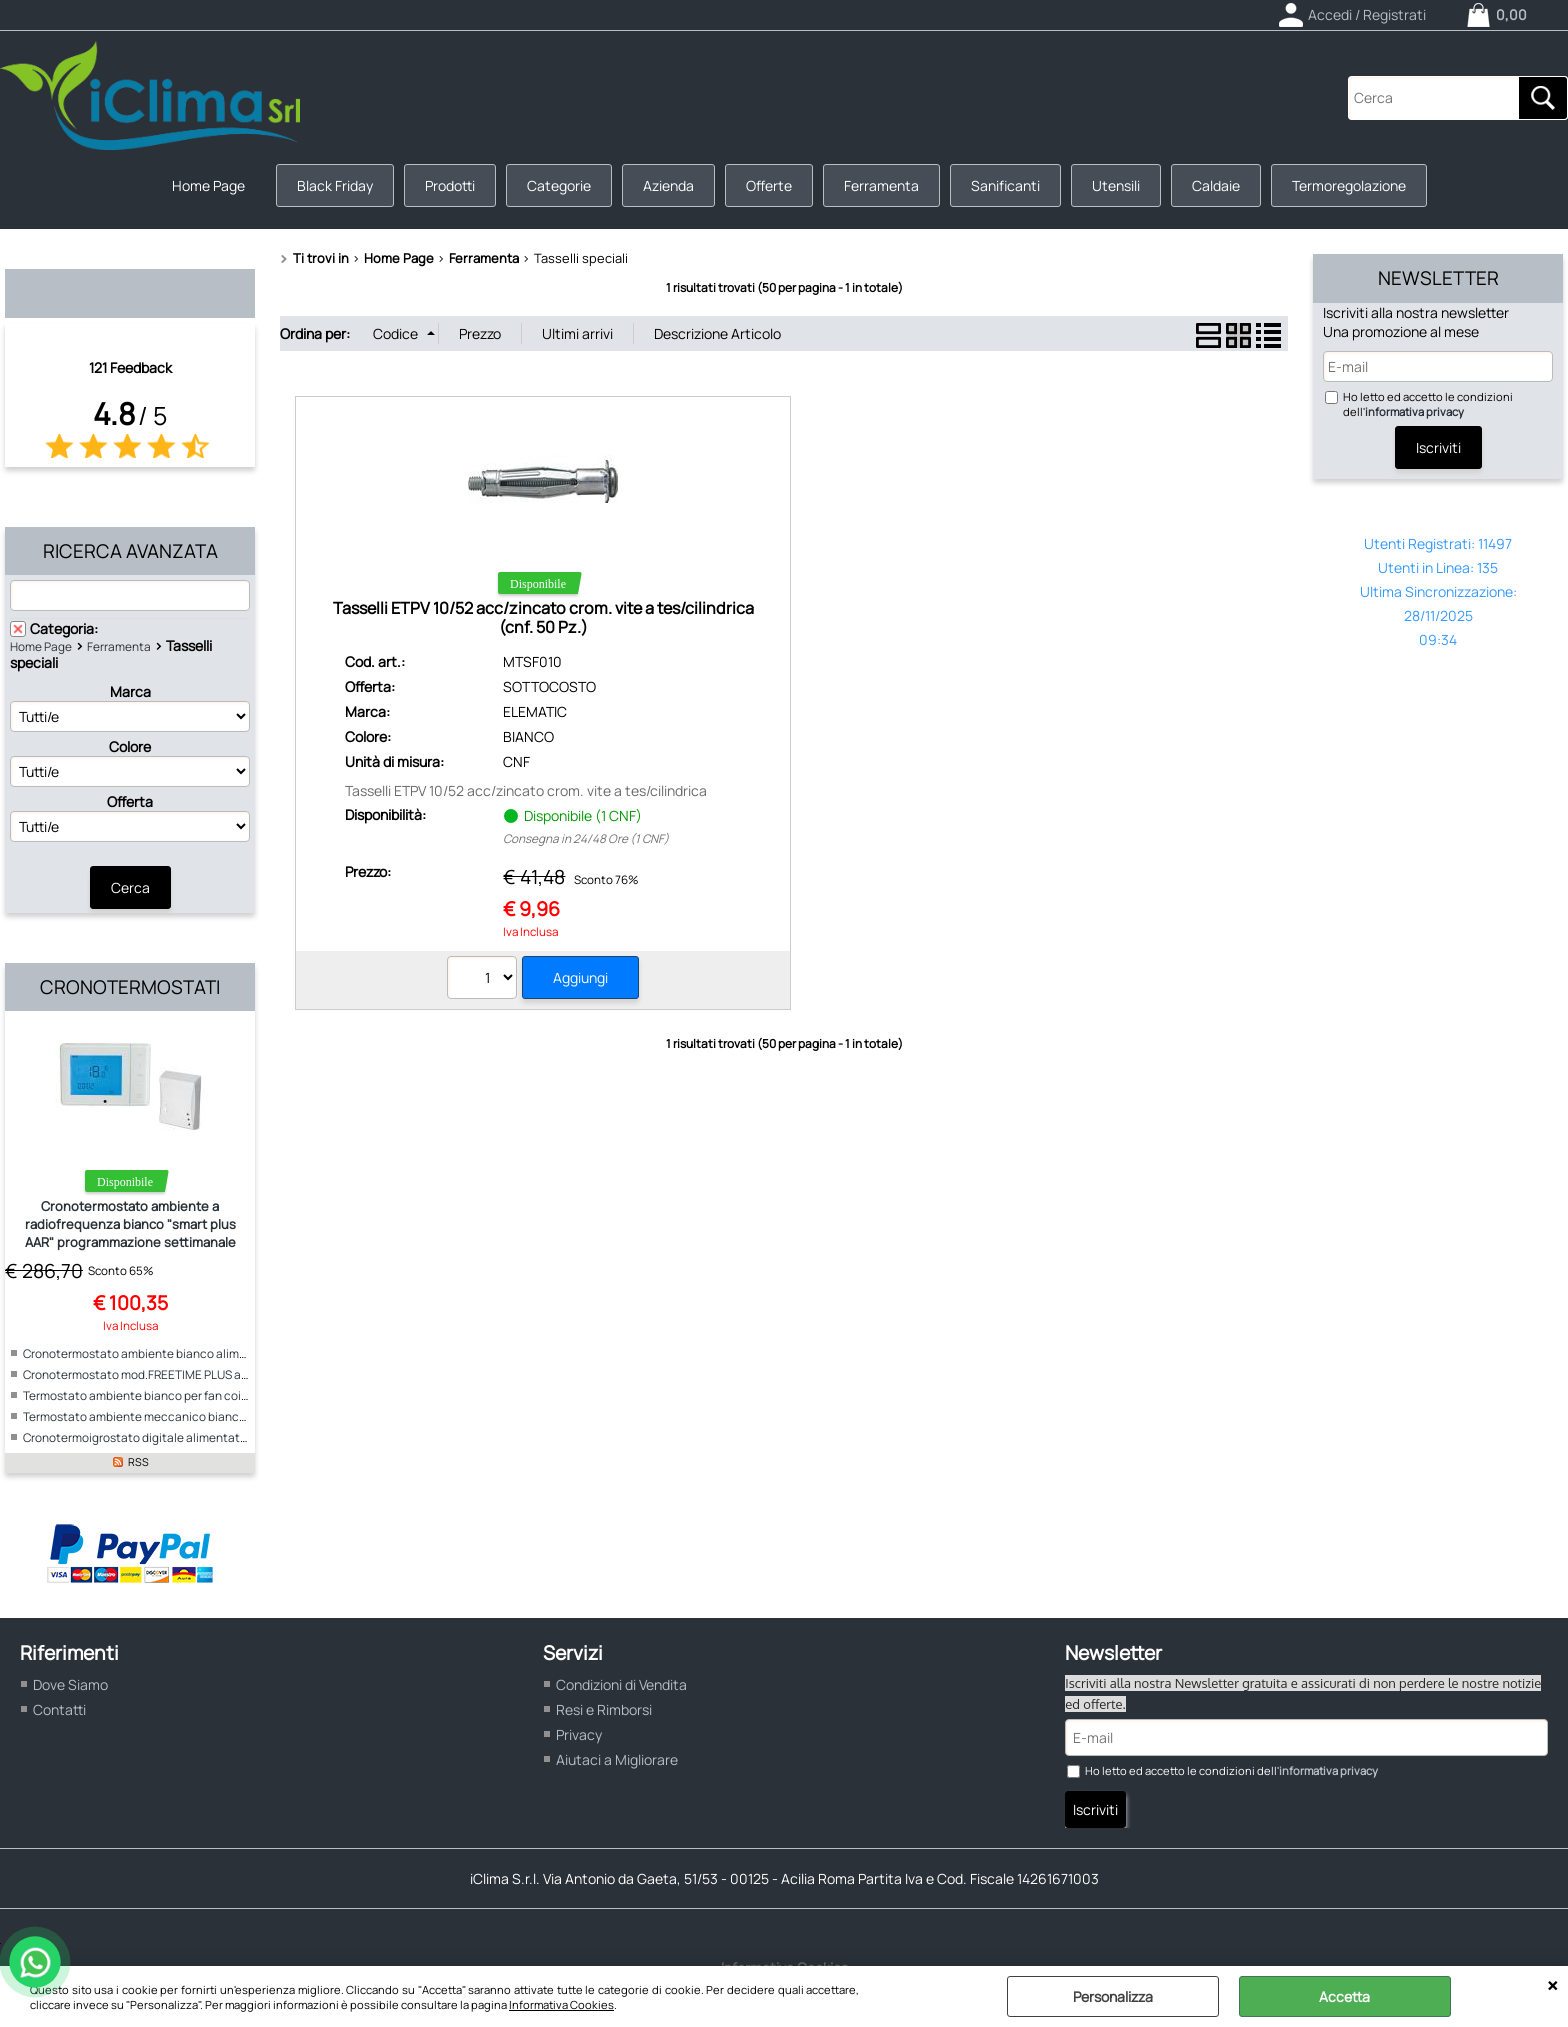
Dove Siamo (70, 1684)
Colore (130, 746)
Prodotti (450, 185)
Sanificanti (1005, 185)
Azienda (668, 185)
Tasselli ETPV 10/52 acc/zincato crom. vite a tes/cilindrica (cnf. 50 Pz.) (543, 617)
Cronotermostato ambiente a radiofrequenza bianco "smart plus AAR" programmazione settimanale (130, 1224)
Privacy (579, 1734)
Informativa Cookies (561, 2004)
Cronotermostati (130, 987)
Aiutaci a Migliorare (617, 1759)
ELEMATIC (535, 711)
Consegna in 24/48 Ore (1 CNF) (586, 838)
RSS (138, 1462)
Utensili (1116, 185)
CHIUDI (1552, 1986)
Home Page (208, 185)
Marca (130, 691)
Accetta (1344, 1996)
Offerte (769, 185)
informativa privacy (1414, 411)
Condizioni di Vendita (621, 1684)
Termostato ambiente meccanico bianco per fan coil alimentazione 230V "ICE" (236, 1416)
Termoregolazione (1349, 185)
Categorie (559, 185)
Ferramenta (881, 185)
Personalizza (1113, 1996)
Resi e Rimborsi (604, 1709)
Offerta (130, 801)
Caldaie (1216, 185)
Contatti (59, 1709)
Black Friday (335, 185)
